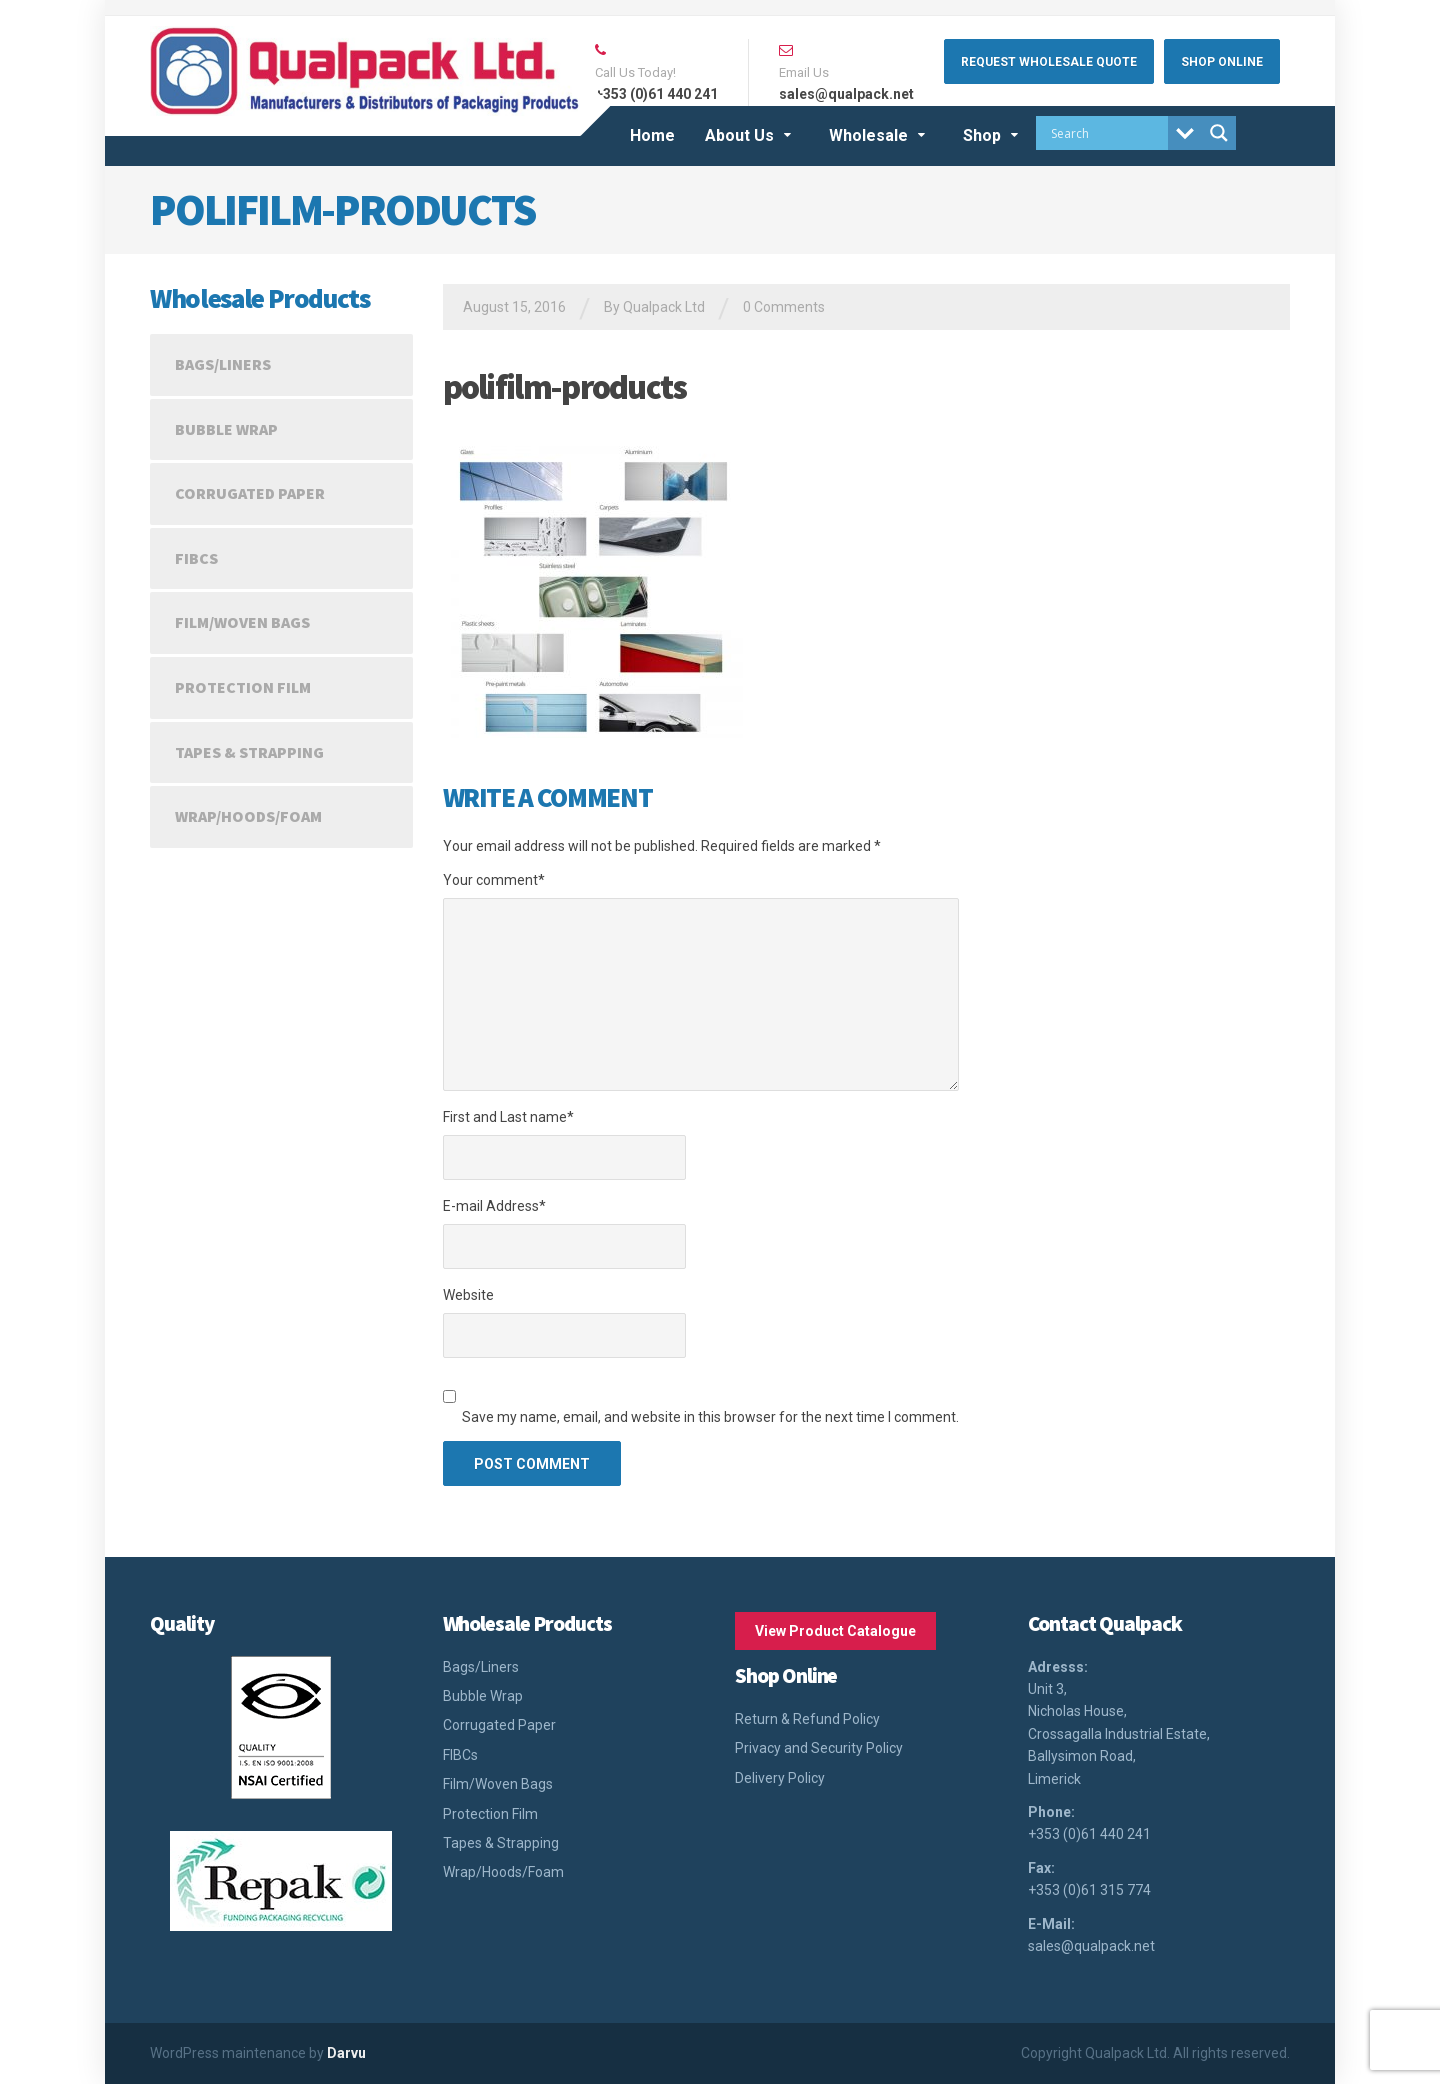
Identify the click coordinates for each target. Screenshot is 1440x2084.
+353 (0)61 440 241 (1089, 1834)
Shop (982, 135)
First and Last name (508, 1117)
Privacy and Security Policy (819, 1748)
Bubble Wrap (226, 429)
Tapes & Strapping (249, 752)
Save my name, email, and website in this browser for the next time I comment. (710, 1417)
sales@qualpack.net (1091, 1946)
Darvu (346, 2053)
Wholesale (868, 135)
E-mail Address (494, 1206)
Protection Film (243, 687)
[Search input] (1107, 133)
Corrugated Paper (250, 493)
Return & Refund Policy (807, 1719)
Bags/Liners (223, 364)
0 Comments (784, 307)
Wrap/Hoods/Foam (248, 816)
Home (652, 135)
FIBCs (196, 558)
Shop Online (1222, 62)
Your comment (494, 880)
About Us (739, 135)
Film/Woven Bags (242, 622)
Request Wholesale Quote (1049, 62)
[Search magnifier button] (1219, 133)
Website (468, 1295)
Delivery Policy (780, 1778)
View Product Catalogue (835, 1631)
